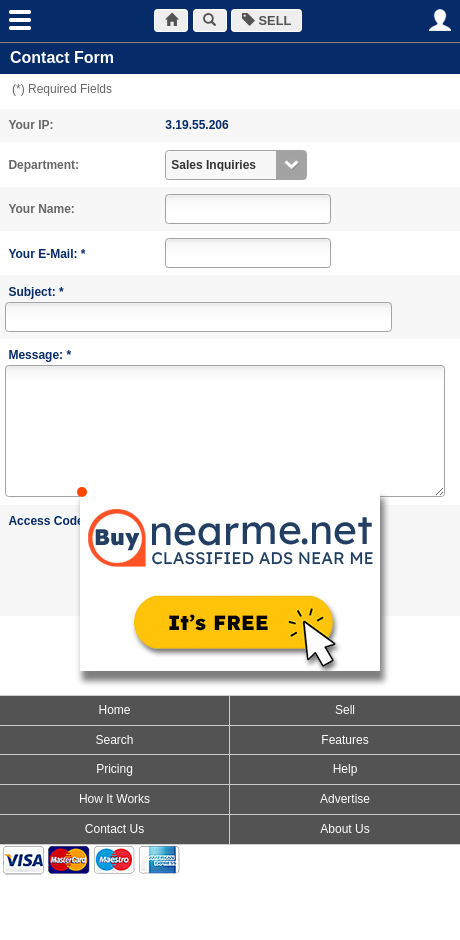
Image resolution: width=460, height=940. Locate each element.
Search (114, 740)
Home (114, 710)
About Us (344, 829)
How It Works (114, 799)
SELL (266, 20)
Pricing (114, 769)
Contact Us (114, 829)
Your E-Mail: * (46, 254)
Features (344, 740)
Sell (345, 710)
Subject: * (35, 292)
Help (345, 769)
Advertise (345, 799)
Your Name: (41, 209)
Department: (43, 165)
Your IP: (30, 125)
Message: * (39, 355)
